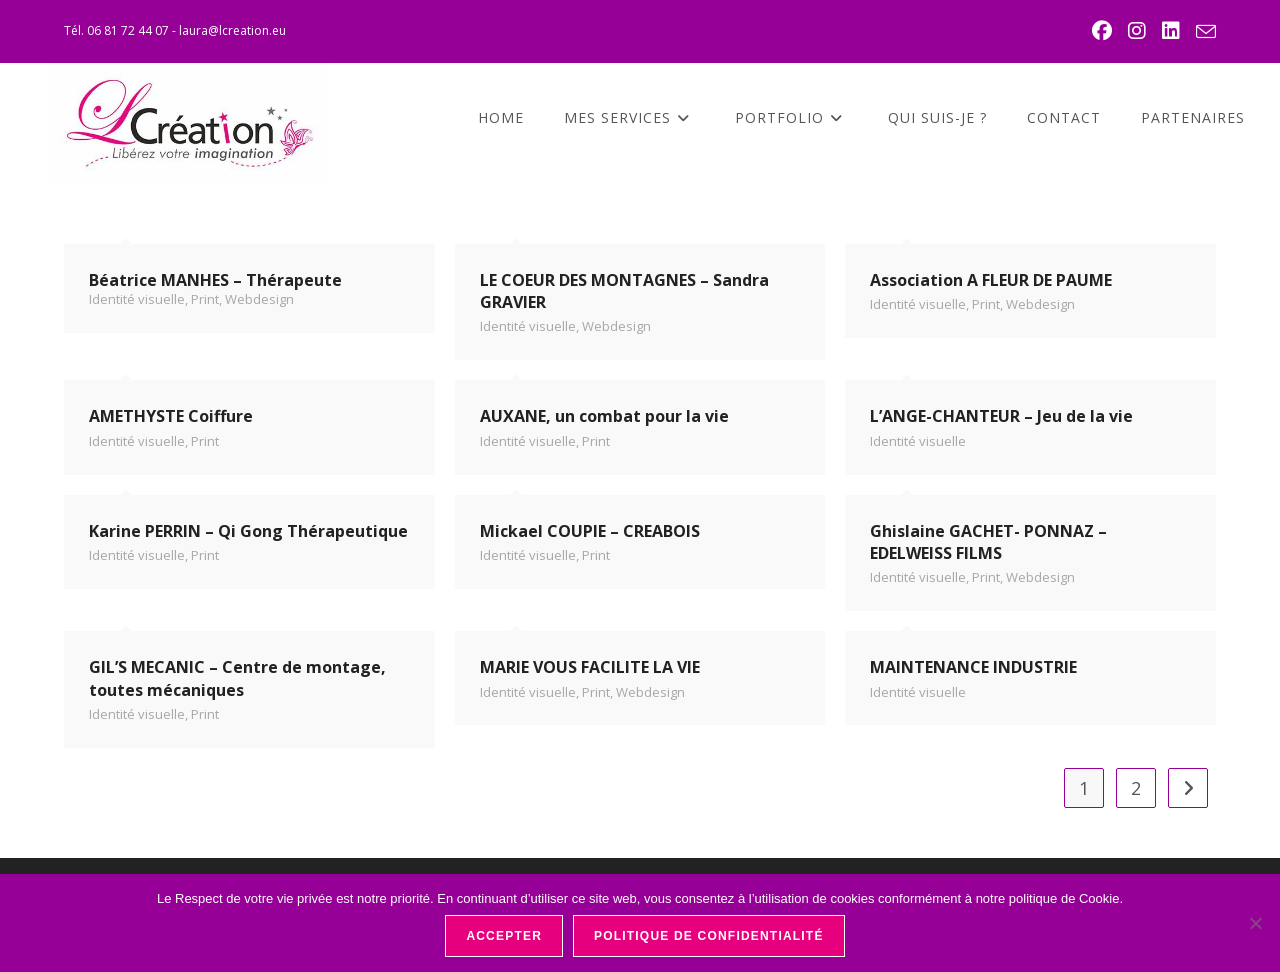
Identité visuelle (137, 299)
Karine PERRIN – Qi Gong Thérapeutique (248, 531)
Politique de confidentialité (709, 936)
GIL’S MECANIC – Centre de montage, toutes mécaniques (237, 678)
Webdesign (259, 299)
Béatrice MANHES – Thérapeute (215, 280)
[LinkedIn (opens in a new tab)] (1173, 31)
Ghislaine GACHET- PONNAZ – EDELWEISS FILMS (988, 542)
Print (205, 299)
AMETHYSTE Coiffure (171, 416)
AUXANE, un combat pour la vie (604, 416)
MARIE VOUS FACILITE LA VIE (590, 667)
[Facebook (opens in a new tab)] (1104, 31)
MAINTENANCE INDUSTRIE (973, 667)
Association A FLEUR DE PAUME (991, 280)
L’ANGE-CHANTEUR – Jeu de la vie (1001, 416)
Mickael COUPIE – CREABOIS (590, 531)
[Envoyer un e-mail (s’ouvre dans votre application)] (1203, 32)
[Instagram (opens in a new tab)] (1139, 31)
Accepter (504, 936)
